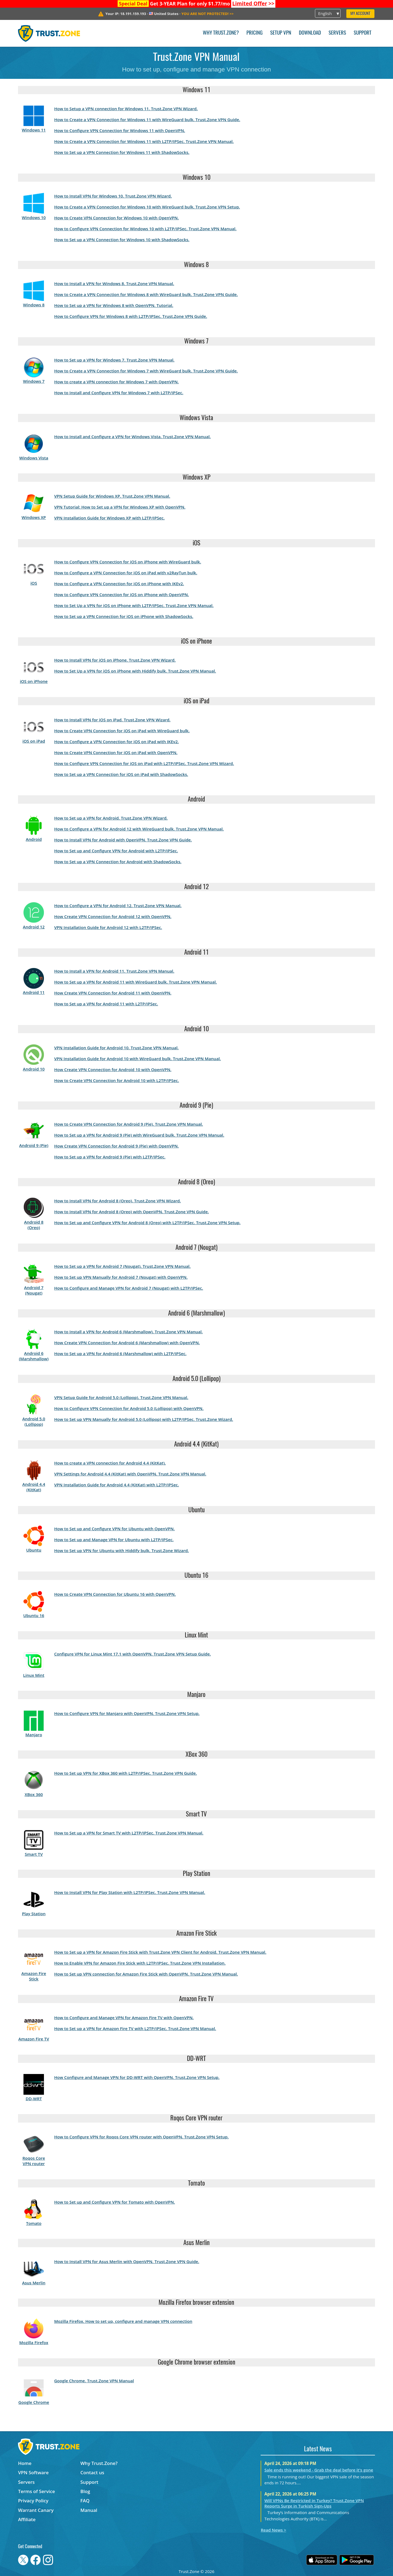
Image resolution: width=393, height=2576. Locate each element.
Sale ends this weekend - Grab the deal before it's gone (318, 2470)
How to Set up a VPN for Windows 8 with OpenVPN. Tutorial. (113, 305)
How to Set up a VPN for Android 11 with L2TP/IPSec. (106, 1003)
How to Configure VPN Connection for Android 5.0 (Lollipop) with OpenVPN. (128, 1408)
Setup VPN (280, 33)
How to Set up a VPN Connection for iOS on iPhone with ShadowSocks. (123, 616)
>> (253, 3)
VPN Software (33, 2472)
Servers (337, 33)
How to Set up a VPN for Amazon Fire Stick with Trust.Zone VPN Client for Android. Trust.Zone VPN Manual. (160, 1952)
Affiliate (26, 2519)
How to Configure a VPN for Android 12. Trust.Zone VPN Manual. (117, 905)
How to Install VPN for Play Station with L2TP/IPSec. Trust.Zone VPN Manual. (129, 1892)
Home (24, 2463)
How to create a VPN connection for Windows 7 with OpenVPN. (116, 381)
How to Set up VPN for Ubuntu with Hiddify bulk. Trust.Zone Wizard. (121, 1550)
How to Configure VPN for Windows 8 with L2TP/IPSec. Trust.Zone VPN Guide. (130, 316)
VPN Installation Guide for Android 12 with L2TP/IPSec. (108, 927)
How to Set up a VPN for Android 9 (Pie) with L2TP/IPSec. (109, 1157)
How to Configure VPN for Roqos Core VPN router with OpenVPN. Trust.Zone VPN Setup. (141, 2136)
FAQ (85, 2500)
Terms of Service (36, 2491)
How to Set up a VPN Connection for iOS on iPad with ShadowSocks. (121, 774)
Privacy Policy (33, 2500)
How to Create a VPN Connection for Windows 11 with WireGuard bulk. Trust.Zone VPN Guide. (147, 119)
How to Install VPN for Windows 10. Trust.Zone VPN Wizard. (113, 196)
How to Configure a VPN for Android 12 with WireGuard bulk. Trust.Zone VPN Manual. (139, 829)
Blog (85, 2491)
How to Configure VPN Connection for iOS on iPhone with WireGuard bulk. (127, 561)
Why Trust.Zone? (221, 33)
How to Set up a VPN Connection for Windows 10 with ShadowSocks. (121, 239)
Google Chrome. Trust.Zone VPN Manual (94, 2380)
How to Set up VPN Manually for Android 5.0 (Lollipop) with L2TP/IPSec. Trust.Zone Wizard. (143, 1419)
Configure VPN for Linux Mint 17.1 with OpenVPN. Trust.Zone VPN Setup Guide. (132, 1654)
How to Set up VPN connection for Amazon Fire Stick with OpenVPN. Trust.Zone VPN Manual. (146, 1974)
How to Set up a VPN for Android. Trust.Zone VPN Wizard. (111, 818)
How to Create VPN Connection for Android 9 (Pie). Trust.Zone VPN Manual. (128, 1124)
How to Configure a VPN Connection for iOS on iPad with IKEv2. (116, 741)
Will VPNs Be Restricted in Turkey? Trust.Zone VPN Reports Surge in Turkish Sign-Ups (314, 2503)
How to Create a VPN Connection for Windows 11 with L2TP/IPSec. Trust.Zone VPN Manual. (144, 141)
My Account (360, 14)
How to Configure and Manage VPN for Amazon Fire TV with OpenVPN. (123, 2017)
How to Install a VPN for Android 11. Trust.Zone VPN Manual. (114, 971)
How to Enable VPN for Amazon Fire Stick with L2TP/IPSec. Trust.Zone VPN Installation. (139, 1963)
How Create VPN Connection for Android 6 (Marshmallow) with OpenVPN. (127, 1342)
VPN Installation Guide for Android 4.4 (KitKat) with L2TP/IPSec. (116, 1484)
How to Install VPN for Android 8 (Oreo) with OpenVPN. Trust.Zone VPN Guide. (131, 1211)
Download (310, 33)
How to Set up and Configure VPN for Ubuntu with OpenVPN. (114, 1528)
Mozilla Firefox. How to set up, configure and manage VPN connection (123, 2321)
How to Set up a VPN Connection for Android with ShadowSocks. (117, 861)
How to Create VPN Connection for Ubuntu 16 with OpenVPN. (115, 1594)
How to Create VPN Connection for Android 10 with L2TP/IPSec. (116, 1080)
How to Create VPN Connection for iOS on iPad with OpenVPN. (115, 752)
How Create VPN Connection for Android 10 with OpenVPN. (112, 1069)
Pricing (254, 33)
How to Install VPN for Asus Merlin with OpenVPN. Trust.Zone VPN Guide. (126, 2261)
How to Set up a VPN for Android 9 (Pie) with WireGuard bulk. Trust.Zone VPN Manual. (139, 1135)
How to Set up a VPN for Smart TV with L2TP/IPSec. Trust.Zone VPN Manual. (128, 1833)
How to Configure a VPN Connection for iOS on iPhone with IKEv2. (119, 583)
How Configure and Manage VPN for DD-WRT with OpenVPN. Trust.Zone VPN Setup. (136, 2077)
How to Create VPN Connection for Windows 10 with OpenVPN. (116, 217)
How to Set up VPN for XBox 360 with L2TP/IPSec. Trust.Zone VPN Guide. (125, 1773)
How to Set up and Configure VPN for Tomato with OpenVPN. (114, 2202)
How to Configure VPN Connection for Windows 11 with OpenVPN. (119, 130)
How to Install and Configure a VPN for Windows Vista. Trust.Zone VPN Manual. (132, 436)
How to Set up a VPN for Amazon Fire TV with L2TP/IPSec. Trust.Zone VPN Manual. (135, 2028)
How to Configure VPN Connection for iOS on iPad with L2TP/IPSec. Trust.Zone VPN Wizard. (144, 763)
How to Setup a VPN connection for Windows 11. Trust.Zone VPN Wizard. (126, 108)
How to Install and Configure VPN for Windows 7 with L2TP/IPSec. (118, 392)
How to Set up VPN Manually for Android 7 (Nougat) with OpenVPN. (120, 1277)
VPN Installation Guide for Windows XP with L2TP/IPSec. (109, 518)
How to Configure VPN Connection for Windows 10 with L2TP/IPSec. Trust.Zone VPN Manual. (145, 228)
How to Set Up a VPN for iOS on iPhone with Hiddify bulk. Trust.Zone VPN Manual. (135, 671)
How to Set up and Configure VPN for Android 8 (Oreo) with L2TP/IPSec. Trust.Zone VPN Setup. (147, 1222)
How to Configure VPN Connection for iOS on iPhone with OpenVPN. (121, 594)
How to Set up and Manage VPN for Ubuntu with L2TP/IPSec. (114, 1539)
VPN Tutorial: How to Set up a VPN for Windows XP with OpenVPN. (119, 507)
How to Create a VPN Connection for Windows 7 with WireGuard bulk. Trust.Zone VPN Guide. (146, 370)
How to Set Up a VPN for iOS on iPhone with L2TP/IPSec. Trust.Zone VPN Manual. (133, 605)
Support (362, 33)
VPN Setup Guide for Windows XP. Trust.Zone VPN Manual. (112, 496)
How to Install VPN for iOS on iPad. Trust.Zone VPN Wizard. (112, 719)
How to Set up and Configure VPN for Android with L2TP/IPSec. (116, 850)
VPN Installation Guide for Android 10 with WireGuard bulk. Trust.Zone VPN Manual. (137, 1058)
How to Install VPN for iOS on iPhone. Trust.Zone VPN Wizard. (114, 660)
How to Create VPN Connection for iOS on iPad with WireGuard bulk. (121, 730)
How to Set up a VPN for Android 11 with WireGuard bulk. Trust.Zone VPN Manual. (135, 982)
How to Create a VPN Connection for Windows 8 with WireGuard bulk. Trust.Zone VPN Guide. (146, 294)
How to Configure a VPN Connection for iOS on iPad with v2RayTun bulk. (125, 572)
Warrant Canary (35, 2510)
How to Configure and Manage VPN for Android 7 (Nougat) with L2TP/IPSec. (128, 1288)
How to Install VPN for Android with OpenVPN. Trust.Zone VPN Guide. (123, 839)
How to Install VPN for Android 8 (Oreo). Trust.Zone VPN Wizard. (117, 1200)
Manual (89, 2510)
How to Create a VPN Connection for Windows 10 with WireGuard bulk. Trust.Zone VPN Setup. (147, 207)
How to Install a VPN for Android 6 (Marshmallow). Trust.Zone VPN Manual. (128, 1331)
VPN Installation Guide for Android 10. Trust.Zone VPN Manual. (116, 1047)
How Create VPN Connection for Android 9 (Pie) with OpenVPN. (116, 1146)
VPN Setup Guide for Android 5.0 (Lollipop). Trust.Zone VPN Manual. (121, 1397)
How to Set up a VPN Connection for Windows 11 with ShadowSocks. (121, 152)
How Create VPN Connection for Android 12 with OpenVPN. (112, 916)
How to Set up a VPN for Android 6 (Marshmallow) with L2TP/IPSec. (120, 1353)
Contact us (92, 2472)
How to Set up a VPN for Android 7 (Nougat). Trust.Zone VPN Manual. (122, 1266)
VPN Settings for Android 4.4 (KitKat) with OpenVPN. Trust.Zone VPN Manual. (130, 1474)
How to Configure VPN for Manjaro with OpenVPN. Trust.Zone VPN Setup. (127, 1713)
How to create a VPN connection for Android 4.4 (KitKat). (110, 1463)
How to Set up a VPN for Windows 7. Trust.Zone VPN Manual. (114, 360)
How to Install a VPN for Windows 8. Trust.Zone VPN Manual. (114, 283)
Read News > (273, 2530)
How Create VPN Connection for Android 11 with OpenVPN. (112, 993)
